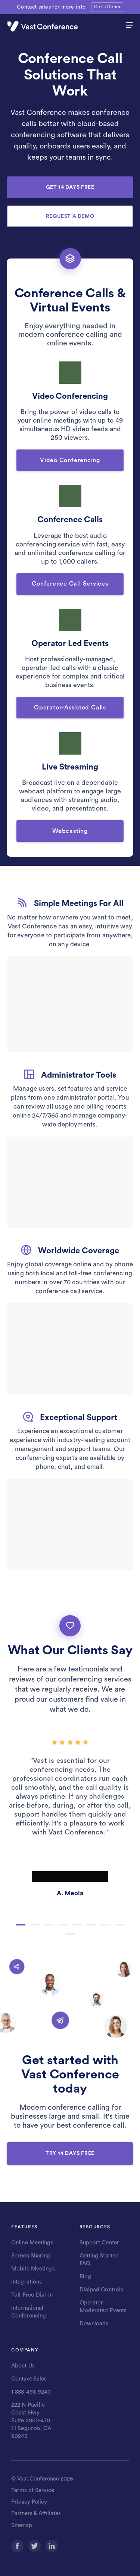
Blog (85, 2276)
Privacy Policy (29, 2502)
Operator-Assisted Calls (70, 708)
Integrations (26, 2282)
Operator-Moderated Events (103, 2306)
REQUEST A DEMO (70, 216)
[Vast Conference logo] (55, 26)
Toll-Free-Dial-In (32, 2295)
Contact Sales (29, 2379)
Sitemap (21, 2525)
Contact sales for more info (51, 7)
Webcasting (70, 831)
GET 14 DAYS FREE (70, 187)
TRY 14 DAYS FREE (70, 2153)
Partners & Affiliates (36, 2513)
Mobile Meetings (33, 2269)
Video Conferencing (70, 460)
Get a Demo (107, 6)
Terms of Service (32, 2490)
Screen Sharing (30, 2256)
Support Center (99, 2243)
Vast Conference (38, 2479)
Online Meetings (32, 2243)
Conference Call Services (70, 584)
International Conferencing (28, 2312)
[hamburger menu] (129, 26)
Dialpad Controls (102, 2290)
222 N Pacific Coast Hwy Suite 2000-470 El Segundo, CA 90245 (31, 2420)
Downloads (94, 2323)
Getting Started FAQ (99, 2259)
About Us (23, 2366)
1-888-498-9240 (31, 2392)
